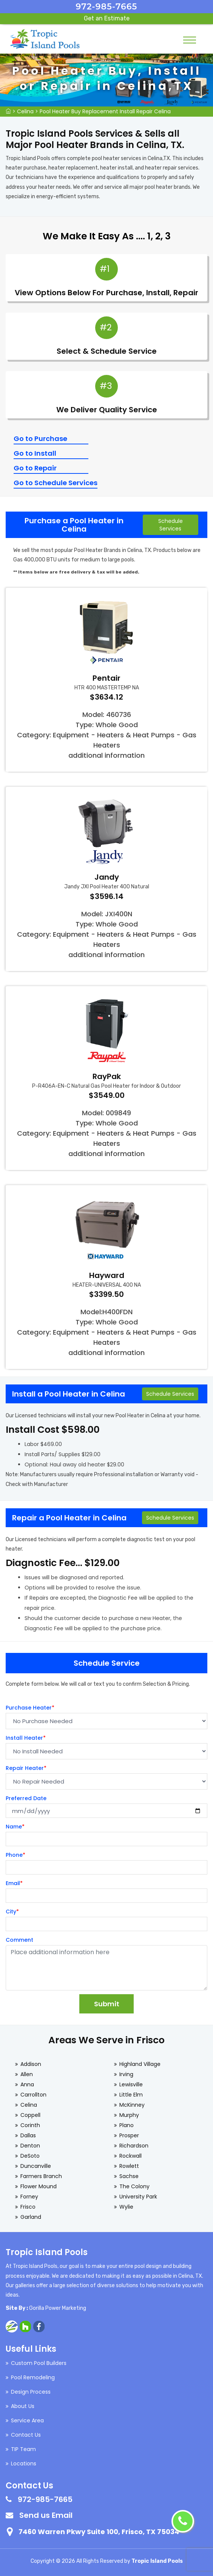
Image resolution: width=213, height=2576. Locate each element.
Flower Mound (38, 2186)
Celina (25, 111)
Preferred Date (26, 1798)
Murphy (129, 2115)
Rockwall (130, 2156)
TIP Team (23, 2449)
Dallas (28, 2135)
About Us (22, 2406)
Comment (19, 1940)
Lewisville (131, 2084)
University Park (138, 2196)
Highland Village (140, 2064)
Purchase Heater (30, 1707)
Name (15, 1826)
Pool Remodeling (33, 2377)
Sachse (129, 2176)
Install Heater (26, 1738)
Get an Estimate (107, 18)
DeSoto (30, 2156)
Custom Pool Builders (38, 2363)
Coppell (30, 2115)
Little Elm (131, 2094)
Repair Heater (26, 1768)
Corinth (30, 2125)
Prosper (129, 2135)
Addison (30, 2064)
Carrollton (33, 2094)
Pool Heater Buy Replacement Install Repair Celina (105, 111)
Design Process (31, 2392)
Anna (27, 2084)
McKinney (132, 2105)
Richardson (133, 2145)
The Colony (134, 2186)
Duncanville (35, 2166)
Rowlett (129, 2166)
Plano (126, 2125)
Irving (126, 2074)
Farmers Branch (41, 2176)
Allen (26, 2074)
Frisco (28, 2207)
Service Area (27, 2420)
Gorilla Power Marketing (57, 2308)
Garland (30, 2217)
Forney (29, 2196)
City (12, 1911)
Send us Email (46, 2515)
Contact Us (26, 2435)
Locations (23, 2463)
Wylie (126, 2207)
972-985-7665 (106, 7)
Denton (30, 2145)
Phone (15, 1855)
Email (14, 1883)
